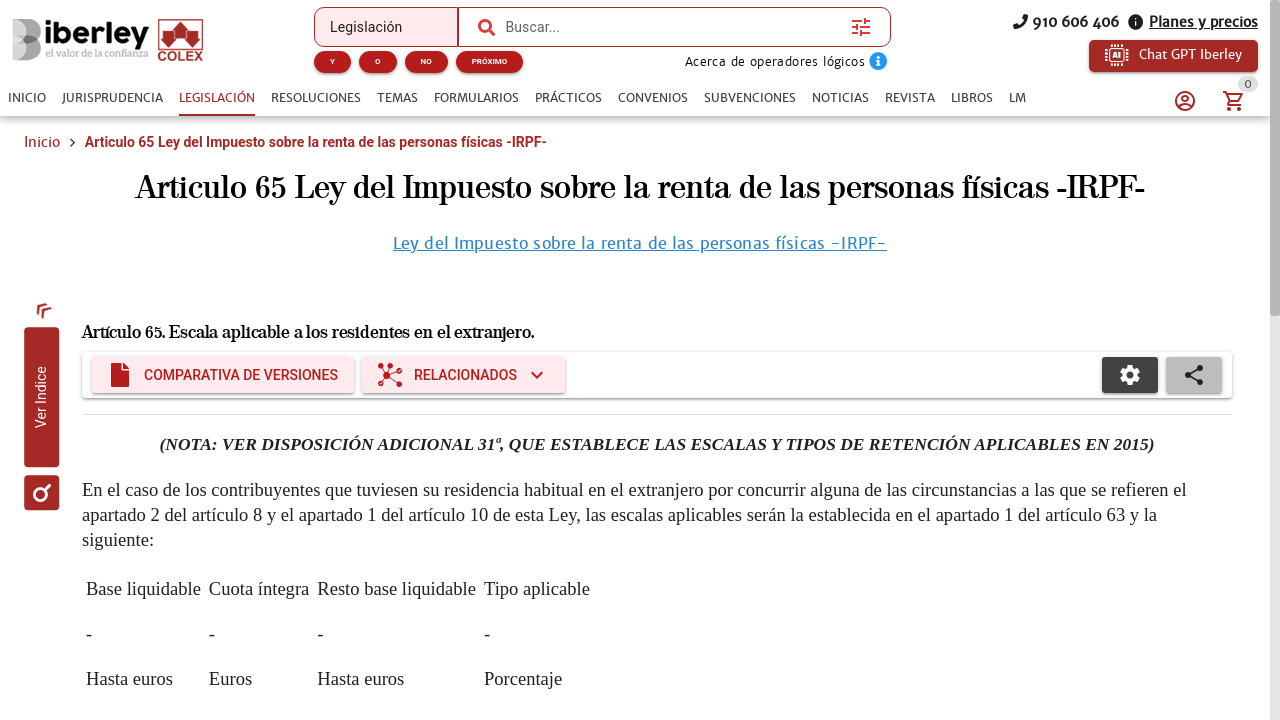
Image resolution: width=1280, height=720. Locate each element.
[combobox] (673, 27)
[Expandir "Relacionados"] (463, 383)
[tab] (27, 98)
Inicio (42, 142)
